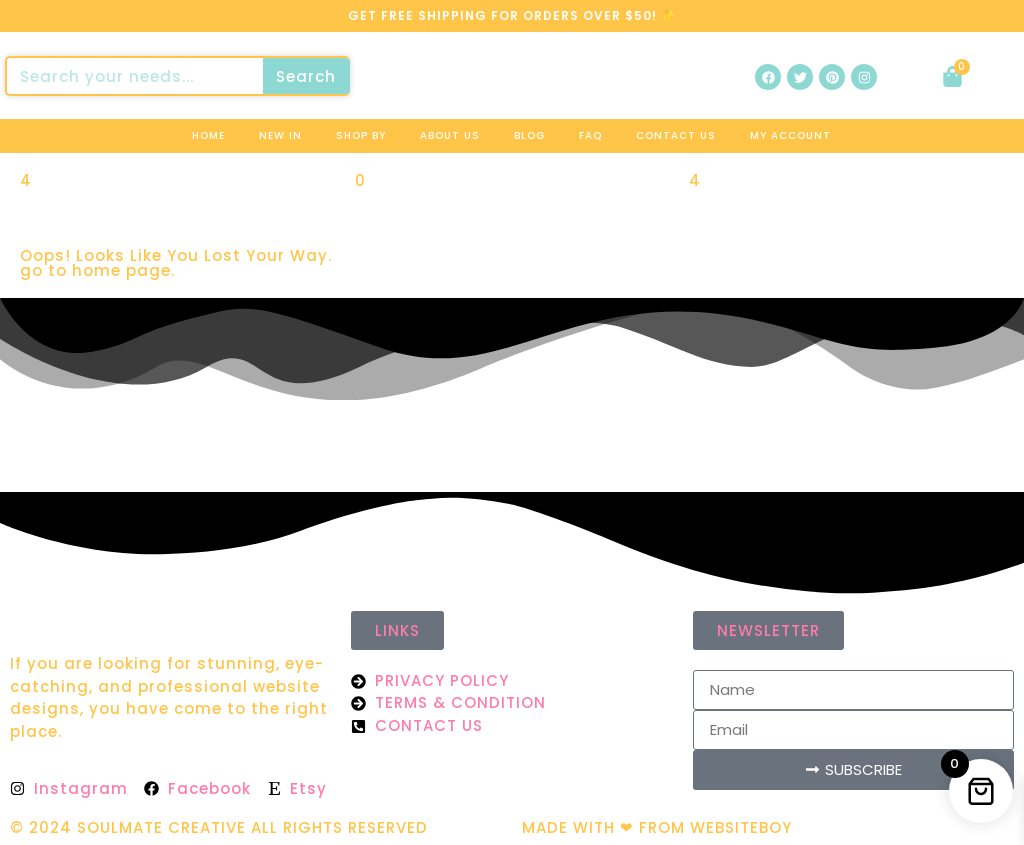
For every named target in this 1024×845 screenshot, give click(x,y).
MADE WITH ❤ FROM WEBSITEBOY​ (657, 827)
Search (306, 76)
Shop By (361, 135)
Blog (529, 135)
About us (450, 135)
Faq (590, 135)
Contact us (676, 135)
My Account (790, 135)
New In (280, 135)
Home (208, 135)
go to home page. (97, 270)
